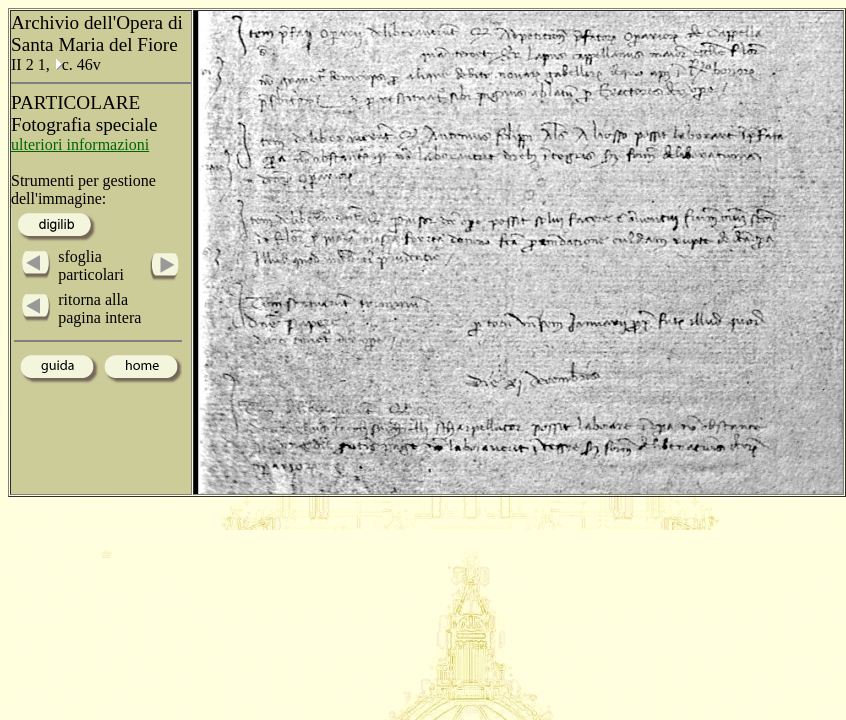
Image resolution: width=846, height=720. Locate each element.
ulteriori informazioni (80, 144)
